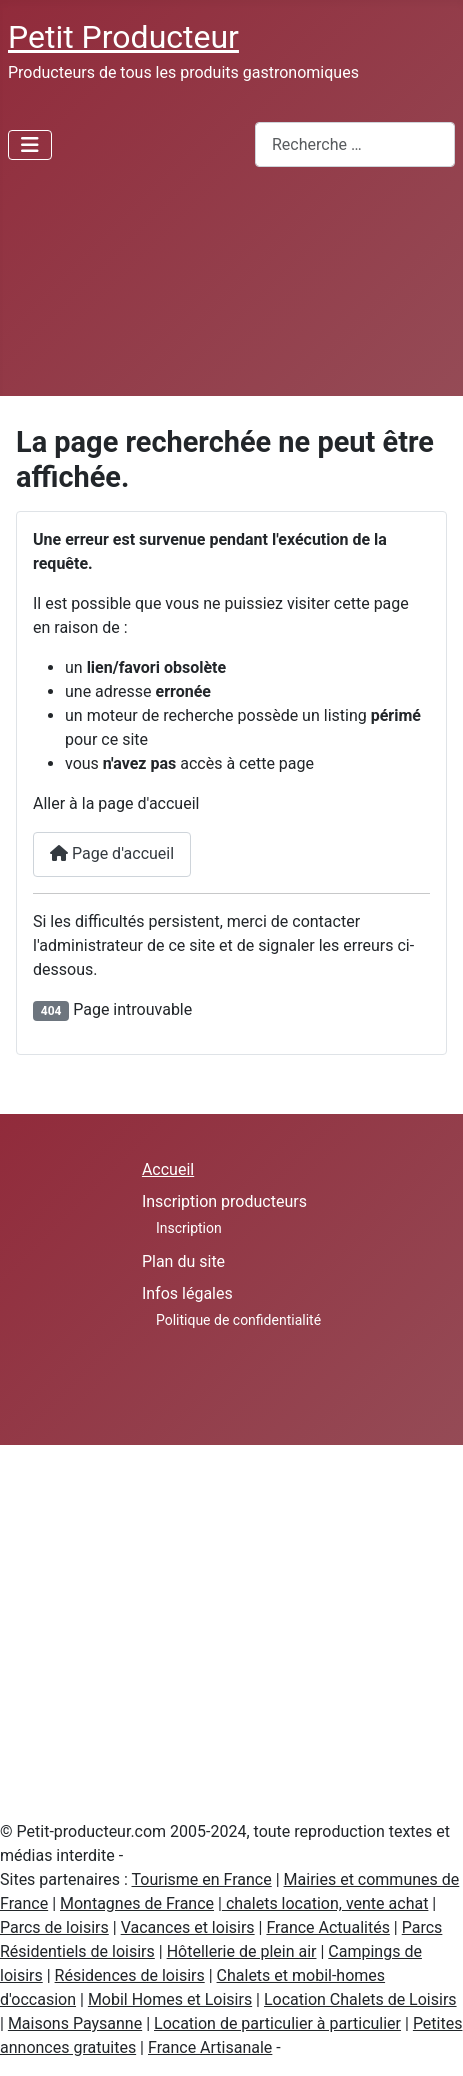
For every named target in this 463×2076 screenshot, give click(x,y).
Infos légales (187, 1293)
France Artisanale (210, 2047)
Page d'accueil (112, 853)
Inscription (189, 1228)
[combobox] (355, 144)
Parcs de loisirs (54, 1927)
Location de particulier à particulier (277, 2023)
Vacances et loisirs (188, 1927)
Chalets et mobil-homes (301, 1975)
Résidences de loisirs (130, 1975)
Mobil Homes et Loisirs (170, 1999)
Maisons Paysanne (75, 2023)
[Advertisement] (187, 289)
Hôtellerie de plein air (242, 1951)
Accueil (168, 1169)
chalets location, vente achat (325, 1903)
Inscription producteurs (224, 1201)
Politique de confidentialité (238, 1320)
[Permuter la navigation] (30, 145)
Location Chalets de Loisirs (360, 1999)
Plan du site (183, 1261)
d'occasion (38, 1999)
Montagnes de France (137, 1903)
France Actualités (327, 1927)
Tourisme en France (202, 1879)
